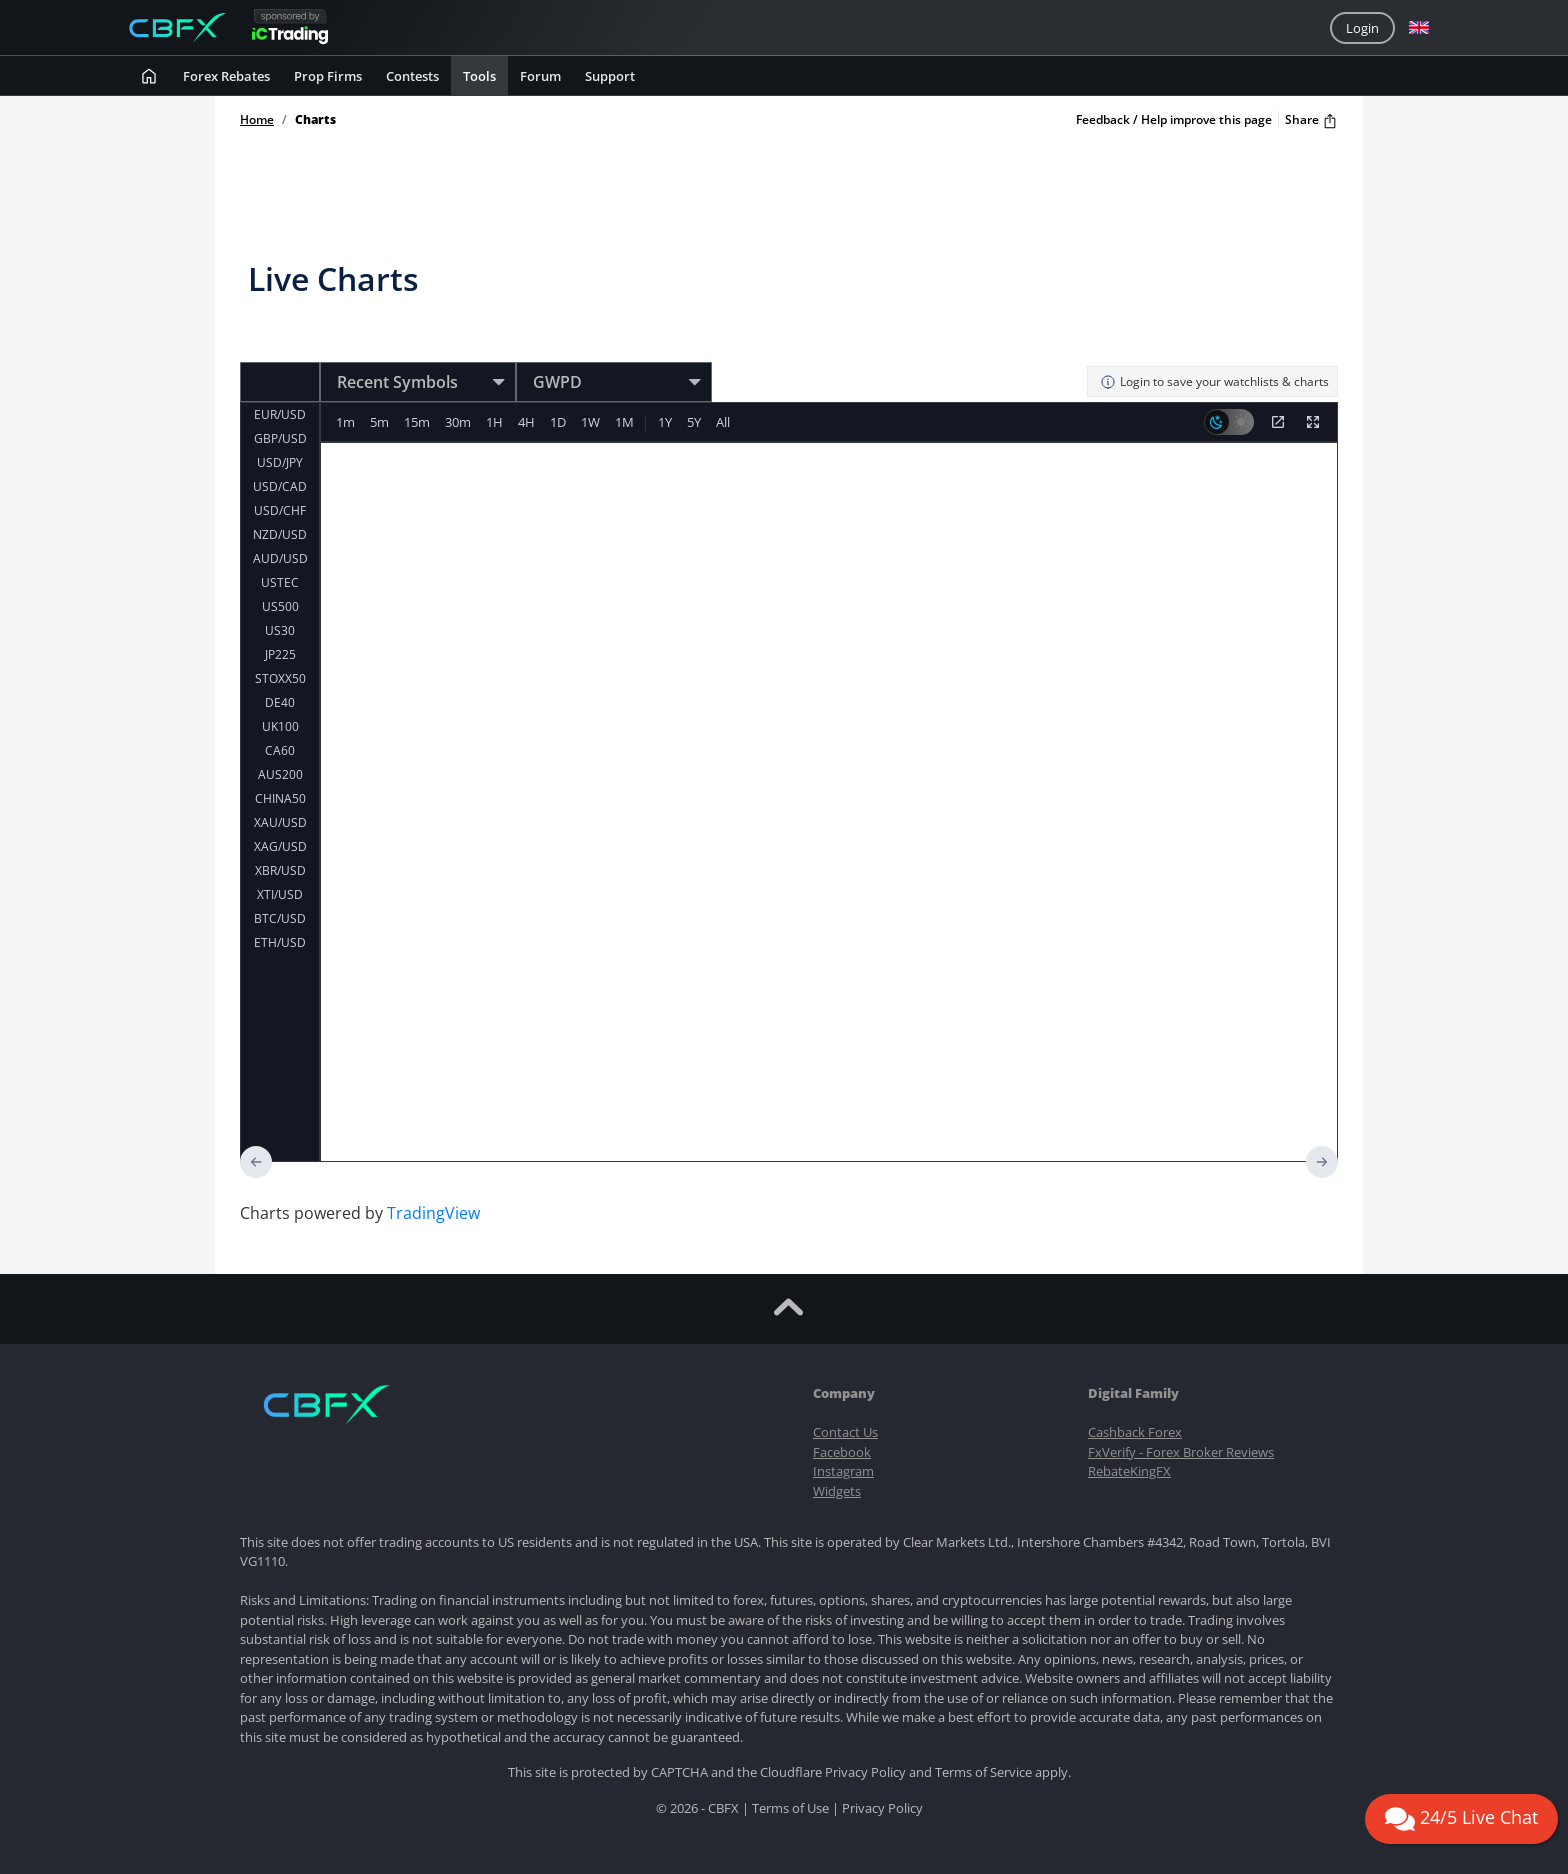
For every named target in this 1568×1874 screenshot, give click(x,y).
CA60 (280, 750)
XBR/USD (280, 870)
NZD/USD (280, 534)
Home (257, 120)
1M (633, 422)
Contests (412, 76)
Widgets (837, 1491)
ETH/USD (280, 942)
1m (346, 422)
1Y (675, 422)
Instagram (843, 1471)
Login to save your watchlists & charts (1214, 381)
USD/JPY (280, 462)
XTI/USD (280, 894)
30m (462, 422)
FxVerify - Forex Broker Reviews (1181, 1452)
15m (420, 422)
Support (610, 76)
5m (381, 422)
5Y (705, 422)
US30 (280, 630)
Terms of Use (790, 1808)
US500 (280, 606)
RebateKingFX (1129, 1471)
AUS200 (280, 774)
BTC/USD (280, 918)
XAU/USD (280, 822)
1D (565, 422)
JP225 (280, 654)
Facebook (842, 1452)
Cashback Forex (1135, 1432)
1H (499, 422)
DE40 (280, 702)
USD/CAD (280, 486)
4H (532, 422)
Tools (479, 76)
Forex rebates (226, 76)
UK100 (280, 726)
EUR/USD (280, 414)
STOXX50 (280, 678)
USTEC (280, 582)
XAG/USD (280, 846)
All (735, 422)
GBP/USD (280, 438)
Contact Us (845, 1432)
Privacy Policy (865, 1772)
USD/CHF (280, 510)
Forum (540, 76)
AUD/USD (280, 558)
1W (598, 422)
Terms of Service (983, 1772)
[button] (1419, 28)
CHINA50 (280, 798)
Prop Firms (328, 76)
